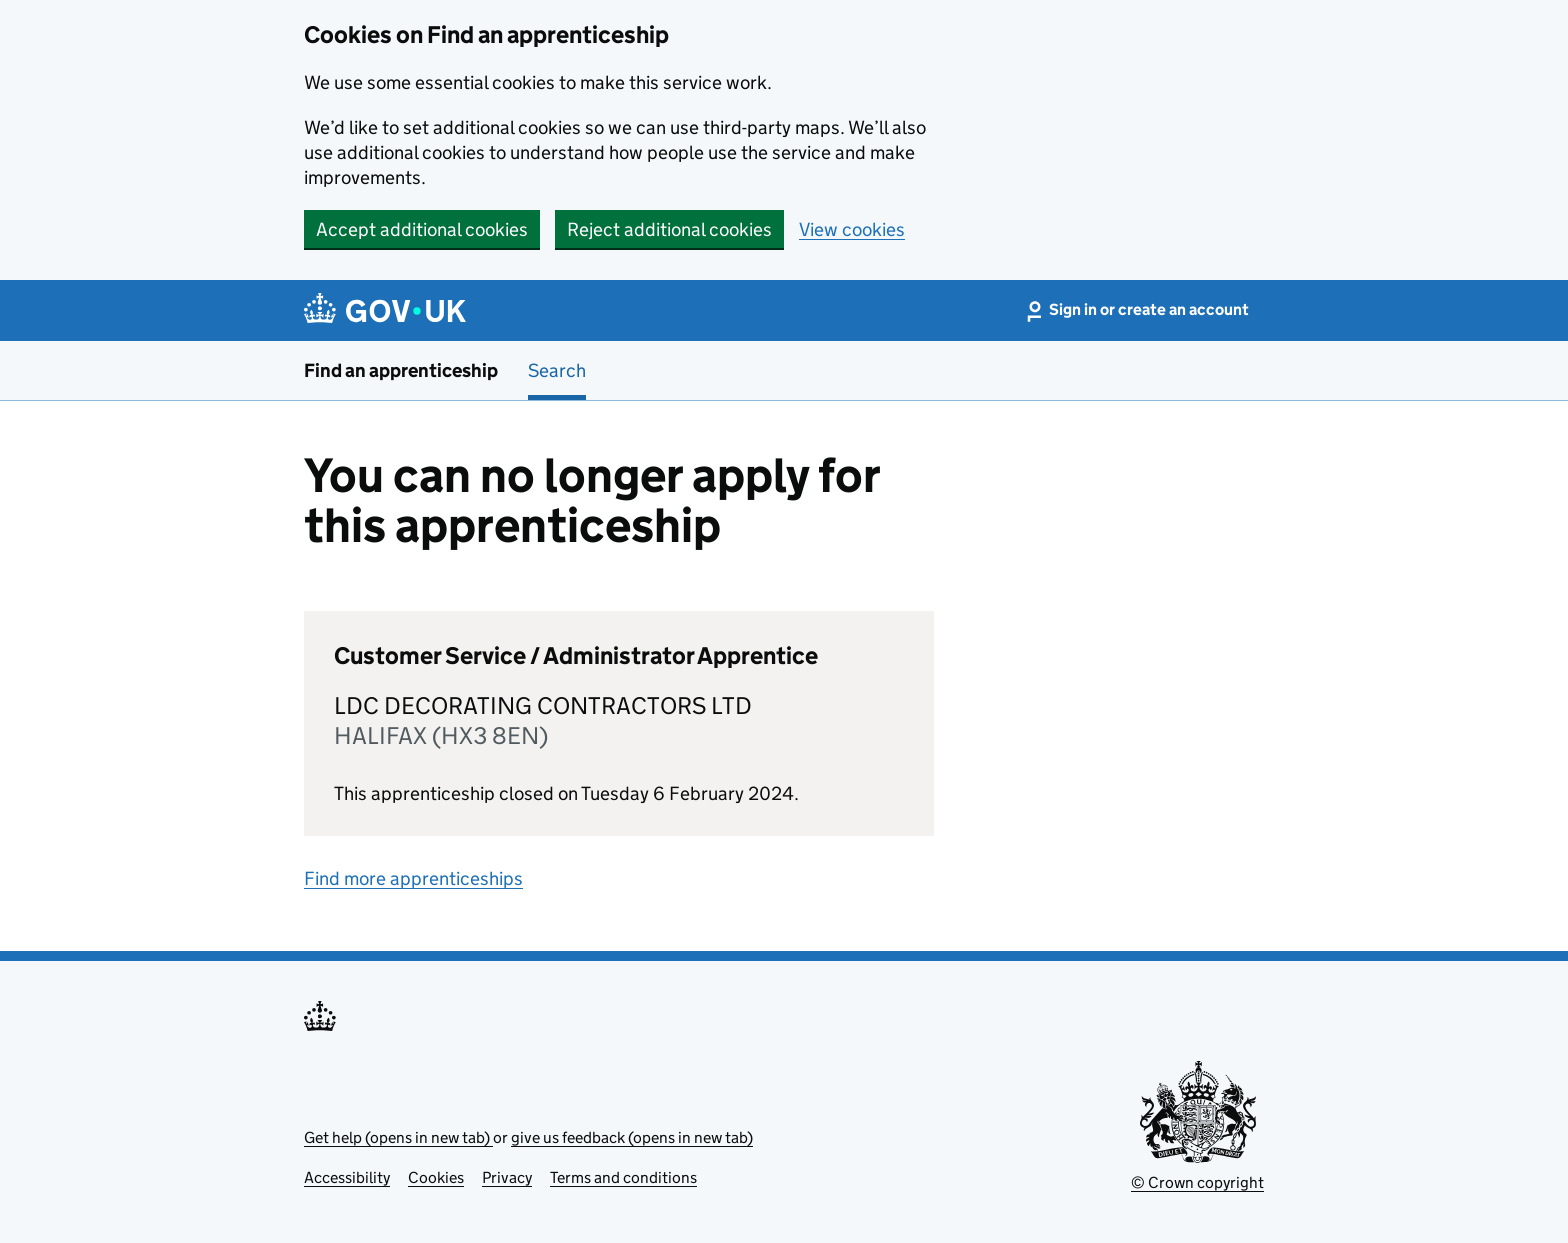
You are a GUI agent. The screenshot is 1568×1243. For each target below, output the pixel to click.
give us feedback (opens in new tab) (632, 1137)
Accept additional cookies (422, 229)
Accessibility (347, 1177)
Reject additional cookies (669, 229)
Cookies (436, 1177)
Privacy (507, 1177)
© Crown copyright (1197, 1182)
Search (557, 370)
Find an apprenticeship (401, 370)
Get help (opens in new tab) (398, 1137)
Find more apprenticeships (413, 878)
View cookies (852, 229)
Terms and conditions (623, 1177)
